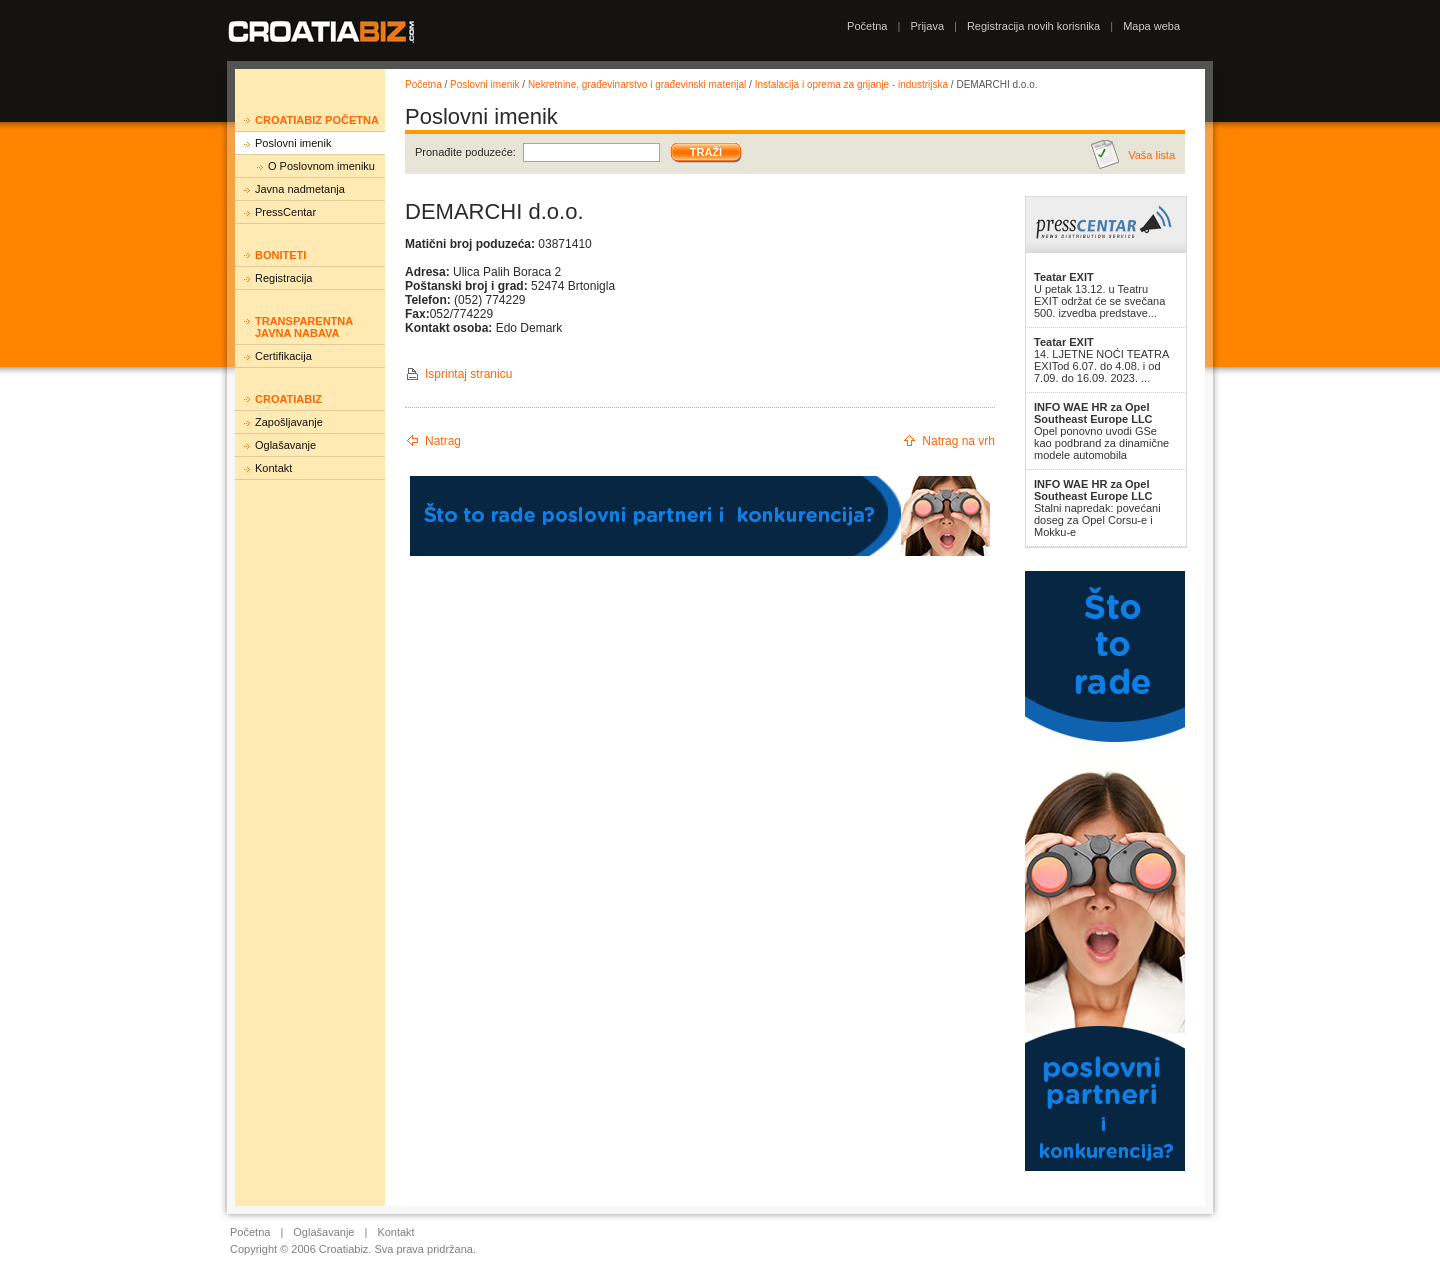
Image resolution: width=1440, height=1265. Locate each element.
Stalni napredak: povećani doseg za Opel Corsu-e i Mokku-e (1097, 508)
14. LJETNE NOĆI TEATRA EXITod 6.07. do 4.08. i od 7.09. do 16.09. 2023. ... (1101, 360)
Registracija (283, 278)
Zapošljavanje (289, 422)
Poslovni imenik (293, 143)
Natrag (443, 441)
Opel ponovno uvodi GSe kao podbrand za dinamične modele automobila (1101, 431)
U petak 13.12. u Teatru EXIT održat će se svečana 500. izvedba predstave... (1099, 295)
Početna (867, 26)
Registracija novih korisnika (1033, 26)
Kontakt (273, 468)
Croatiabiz (288, 399)
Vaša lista (1151, 155)
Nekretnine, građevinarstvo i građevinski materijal (637, 84)
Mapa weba (1151, 26)
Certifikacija (283, 356)
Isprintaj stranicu (468, 374)
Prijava (927, 26)
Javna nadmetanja (300, 189)
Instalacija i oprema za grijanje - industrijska (851, 84)
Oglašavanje (285, 445)
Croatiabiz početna (317, 120)
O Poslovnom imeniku (321, 166)
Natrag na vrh (958, 441)
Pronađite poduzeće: (465, 152)
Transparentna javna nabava (304, 327)
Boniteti (280, 255)
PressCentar (285, 212)
